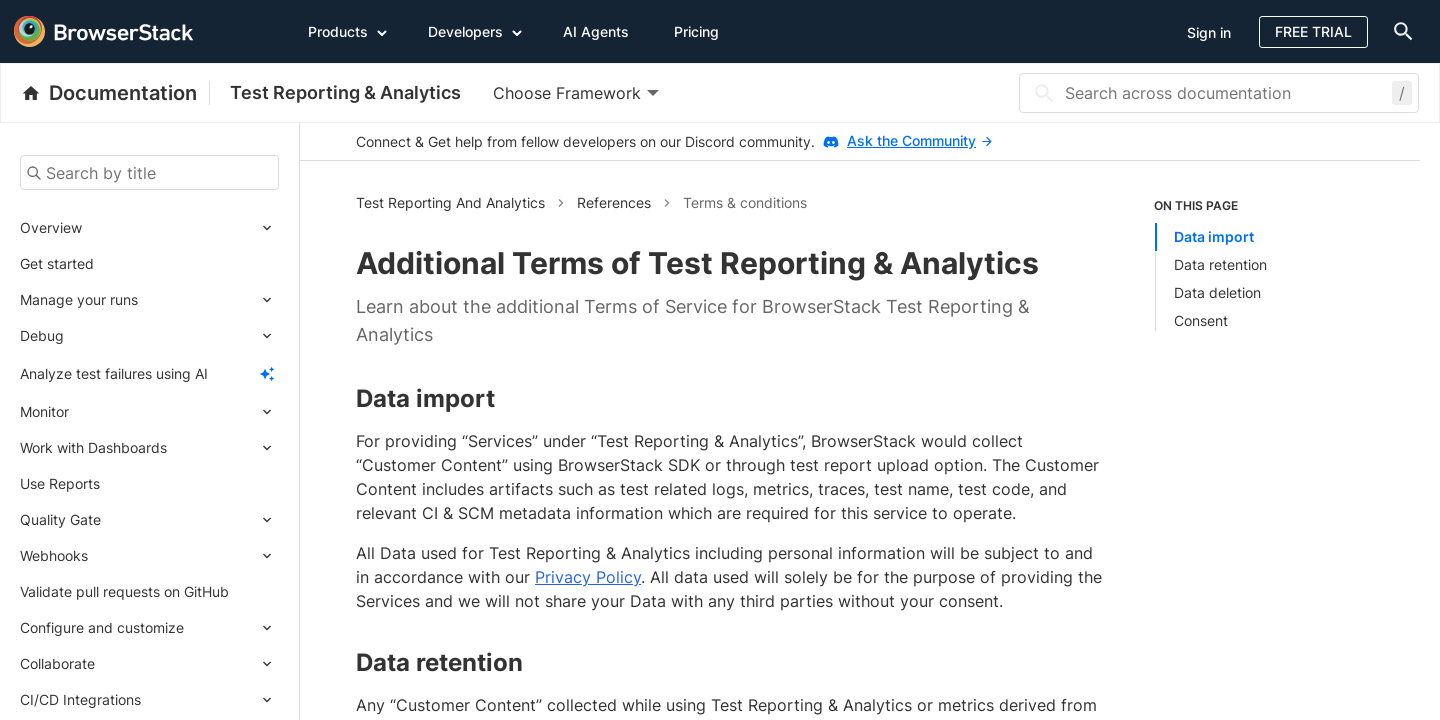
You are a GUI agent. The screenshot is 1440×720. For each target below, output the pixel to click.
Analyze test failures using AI (114, 373)
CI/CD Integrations (80, 699)
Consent (1201, 320)
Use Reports (60, 483)
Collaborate (57, 663)
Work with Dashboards (93, 447)
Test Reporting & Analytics (345, 92)
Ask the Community (919, 140)
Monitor (44, 411)
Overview (51, 227)
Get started (57, 263)
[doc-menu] (1399, 31)
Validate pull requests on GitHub (124, 591)
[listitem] (1259, 264)
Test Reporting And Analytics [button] (450, 202)
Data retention (1220, 264)
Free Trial (1313, 31)
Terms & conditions (745, 202)
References (614, 202)
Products (348, 31)
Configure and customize (102, 627)
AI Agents (596, 31)
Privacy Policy (588, 577)
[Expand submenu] (180, 228)
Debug (42, 335)
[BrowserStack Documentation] (115, 93)
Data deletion (1217, 292)
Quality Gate (60, 519)
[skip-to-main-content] (82, 20)
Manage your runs (79, 299)
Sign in (1209, 32)
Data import (1214, 236)
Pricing (696, 31)
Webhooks (54, 555)
